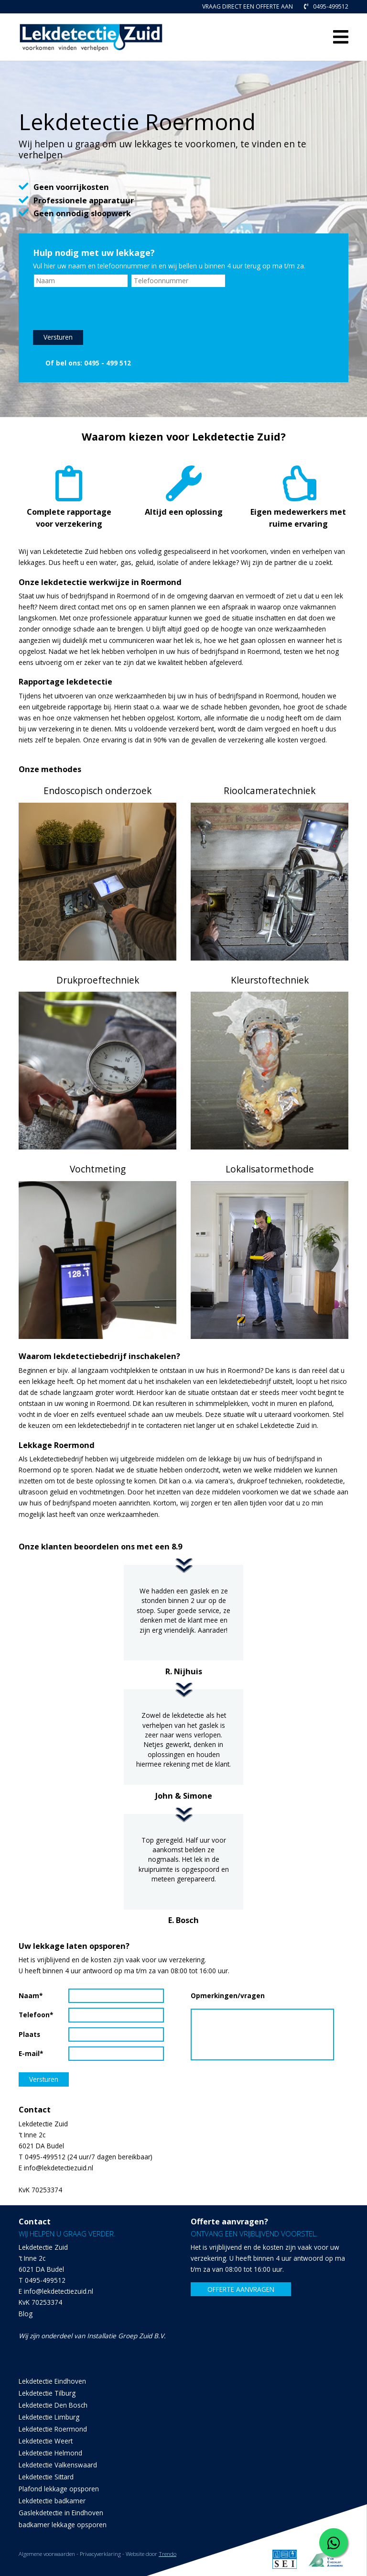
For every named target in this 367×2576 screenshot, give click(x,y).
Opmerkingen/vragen (214, 1995)
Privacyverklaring (100, 2553)
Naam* (31, 1995)
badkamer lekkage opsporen (63, 2524)
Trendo (167, 2553)
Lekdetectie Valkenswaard (58, 2464)
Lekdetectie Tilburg (47, 2393)
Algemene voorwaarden (47, 2553)
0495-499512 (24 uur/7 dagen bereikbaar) (88, 2156)
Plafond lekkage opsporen (59, 2488)
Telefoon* (36, 2014)
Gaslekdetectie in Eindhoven (61, 2512)
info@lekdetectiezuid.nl (58, 2167)
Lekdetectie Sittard (46, 2476)
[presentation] (105, 309)
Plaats (29, 2034)
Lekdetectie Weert (46, 2440)
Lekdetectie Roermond (53, 2428)
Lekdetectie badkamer (52, 2500)
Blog (25, 2313)
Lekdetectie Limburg (49, 2416)
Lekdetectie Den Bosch (53, 2405)
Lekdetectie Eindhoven (52, 2381)
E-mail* (31, 2053)
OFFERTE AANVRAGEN (240, 2289)
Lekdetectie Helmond (50, 2452)
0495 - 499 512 (107, 362)
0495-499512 (326, 6)
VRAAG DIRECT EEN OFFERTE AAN (247, 6)
